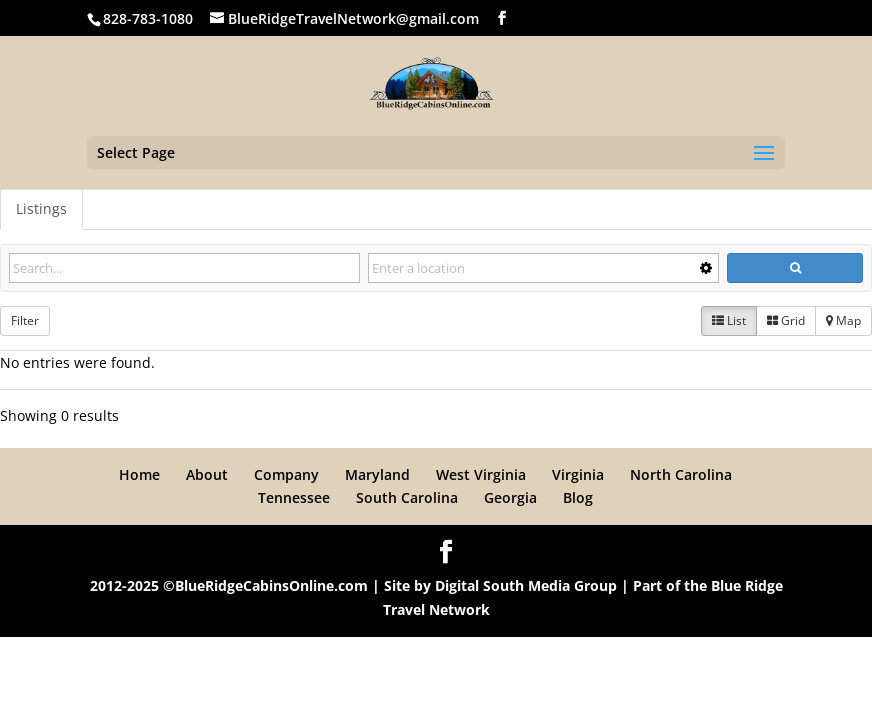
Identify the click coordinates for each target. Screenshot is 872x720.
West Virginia (481, 474)
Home (139, 474)
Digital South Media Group (526, 585)
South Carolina (407, 497)
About (207, 474)
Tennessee (294, 497)
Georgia (510, 497)
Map (843, 320)
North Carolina (681, 474)
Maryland (377, 474)
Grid (786, 320)
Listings (41, 208)
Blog (578, 497)
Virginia (578, 474)
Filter (25, 320)
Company (286, 474)
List (729, 320)
